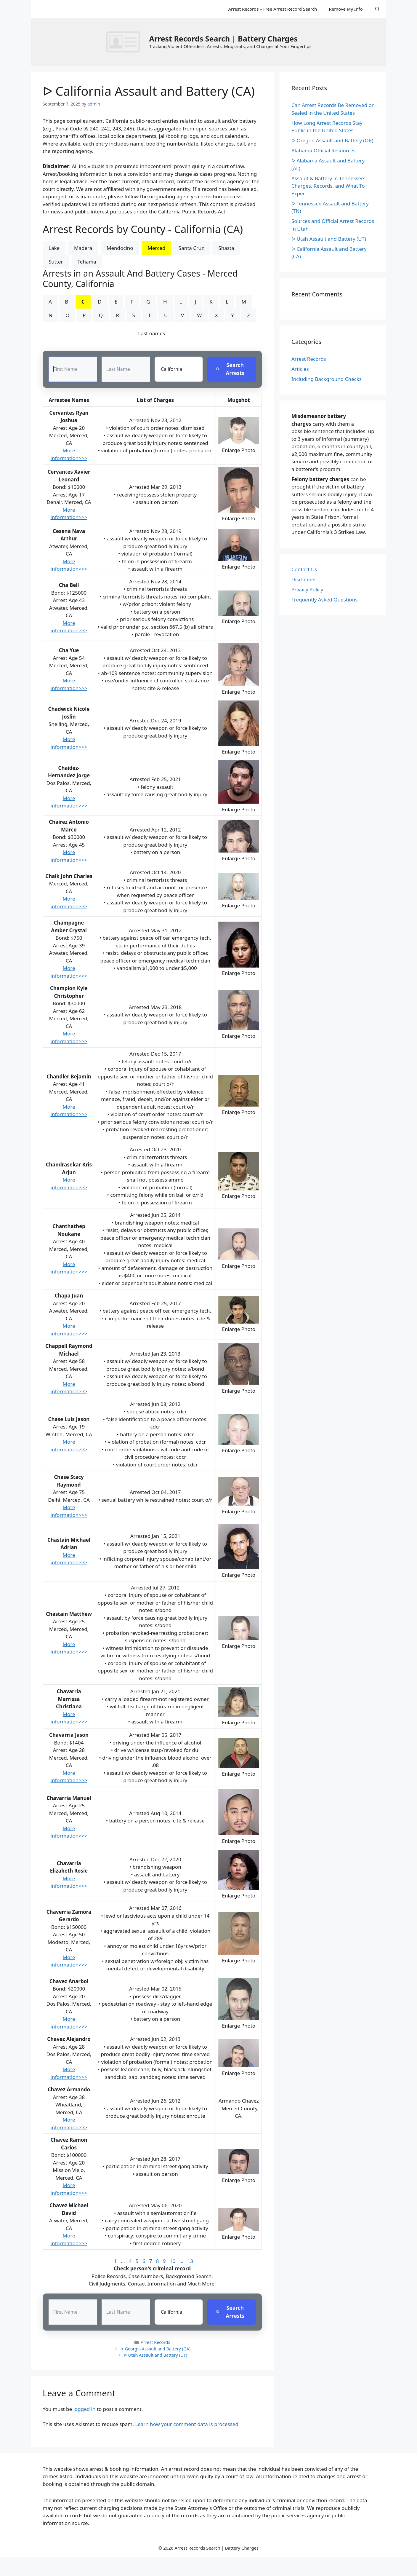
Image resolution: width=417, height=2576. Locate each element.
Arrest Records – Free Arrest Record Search (272, 9)
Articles (300, 369)
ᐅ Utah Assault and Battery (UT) (155, 2355)
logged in (84, 2409)
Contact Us (304, 569)
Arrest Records (155, 2342)
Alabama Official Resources (323, 150)
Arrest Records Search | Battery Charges (223, 38)
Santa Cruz (191, 248)
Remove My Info (346, 9)
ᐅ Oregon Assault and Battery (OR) (332, 140)
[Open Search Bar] (377, 9)
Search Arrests (230, 369)
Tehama (87, 261)
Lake (54, 248)
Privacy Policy (307, 589)
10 (172, 2261)
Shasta (226, 248)
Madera (83, 248)
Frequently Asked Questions (324, 599)
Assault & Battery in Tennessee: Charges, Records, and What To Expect (328, 186)
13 (190, 2261)
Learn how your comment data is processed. (187, 2424)
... (123, 2261)
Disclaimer (303, 579)
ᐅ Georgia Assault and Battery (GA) (155, 2349)
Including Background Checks (326, 379)
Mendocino (120, 248)
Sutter (56, 261)
